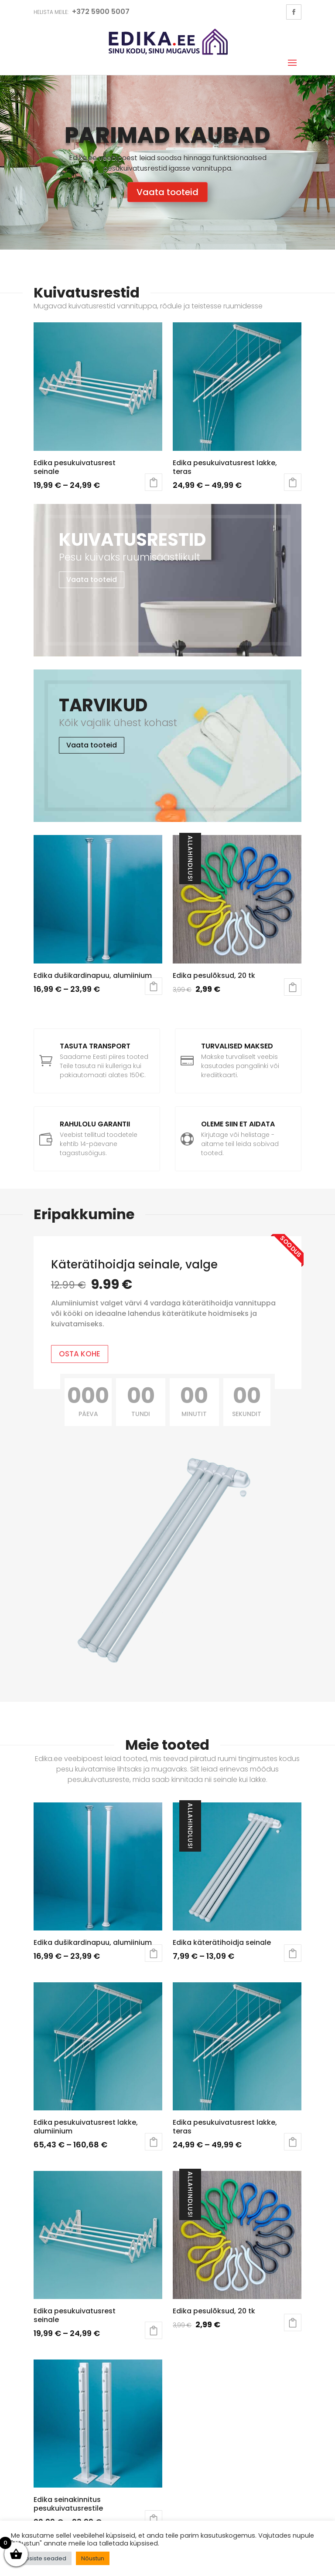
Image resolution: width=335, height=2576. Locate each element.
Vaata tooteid (167, 192)
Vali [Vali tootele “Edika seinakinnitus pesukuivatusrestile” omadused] (153, 2519)
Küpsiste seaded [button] (42, 2558)
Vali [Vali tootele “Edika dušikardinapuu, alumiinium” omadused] (153, 986)
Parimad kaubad (167, 135)
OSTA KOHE (79, 1354)
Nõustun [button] (92, 2558)
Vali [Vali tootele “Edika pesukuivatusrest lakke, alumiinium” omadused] (153, 2141)
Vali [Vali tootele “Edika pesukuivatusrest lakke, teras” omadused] (292, 482)
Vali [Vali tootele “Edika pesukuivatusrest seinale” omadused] (153, 482)
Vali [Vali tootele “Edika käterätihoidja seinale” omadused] (292, 1953)
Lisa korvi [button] (292, 987)
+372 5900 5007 (101, 12)
